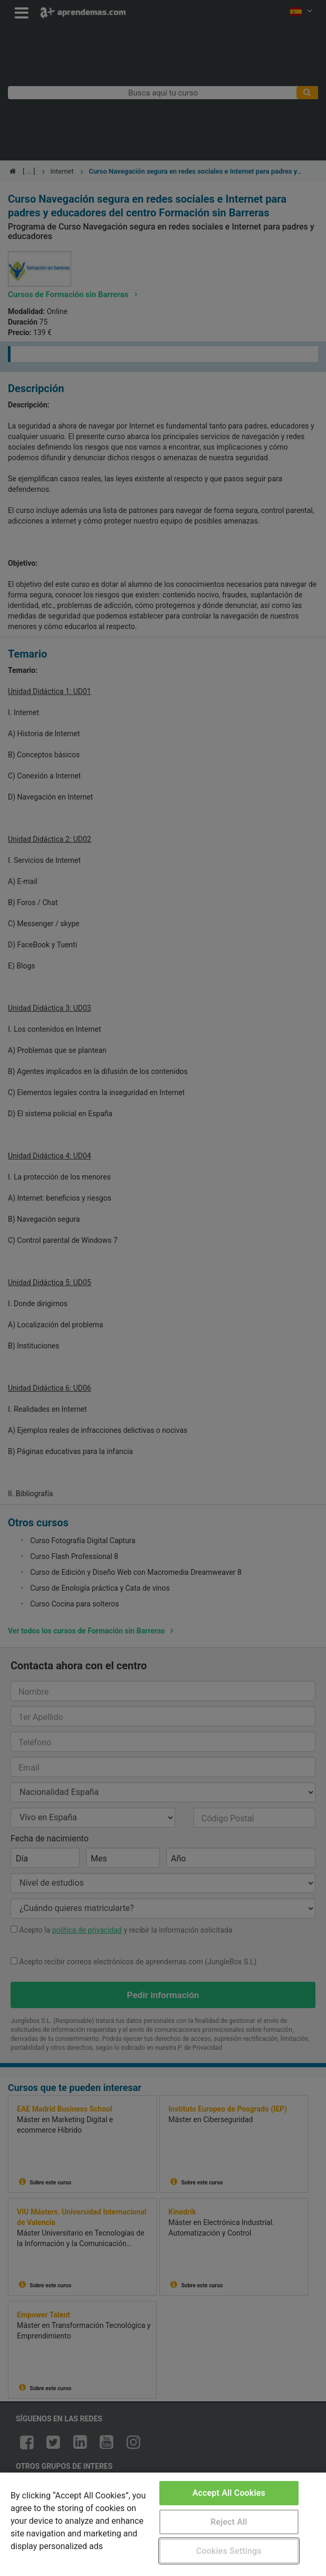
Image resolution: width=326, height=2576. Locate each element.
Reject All (228, 2522)
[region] (163, 2524)
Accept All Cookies (229, 2493)
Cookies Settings (229, 2551)
